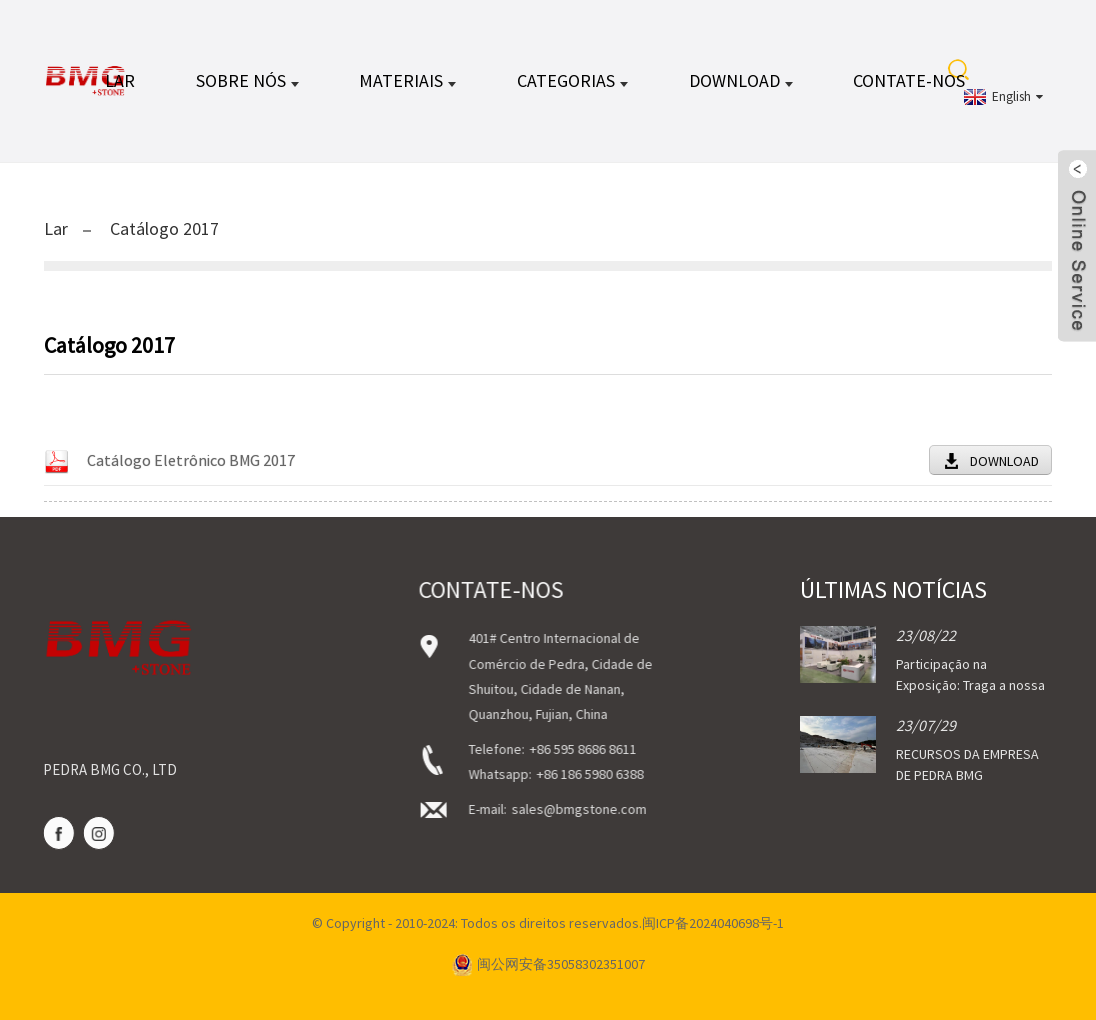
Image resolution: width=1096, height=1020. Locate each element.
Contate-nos (909, 80)
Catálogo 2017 (164, 228)
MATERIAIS (407, 80)
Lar (120, 80)
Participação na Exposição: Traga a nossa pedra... (970, 685)
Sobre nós (247, 80)
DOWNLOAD (741, 80)
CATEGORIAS (572, 80)
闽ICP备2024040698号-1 (713, 923)
